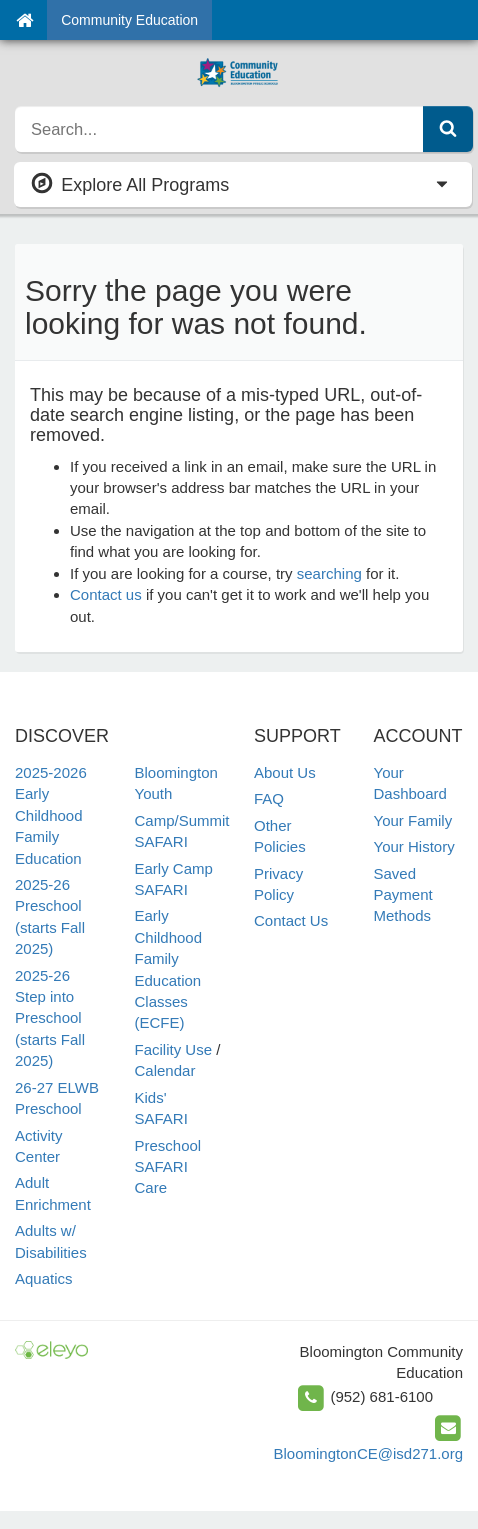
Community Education (129, 20)
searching (329, 573)
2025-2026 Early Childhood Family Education (51, 815)
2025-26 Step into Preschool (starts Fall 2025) (50, 1018)
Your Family (413, 820)
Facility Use (174, 1049)
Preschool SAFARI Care (168, 1167)
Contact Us (291, 920)
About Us (285, 772)
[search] (219, 129)
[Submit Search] (448, 129)
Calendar (165, 1070)
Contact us (106, 594)
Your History (414, 846)
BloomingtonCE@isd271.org (369, 1453)
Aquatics (44, 1278)
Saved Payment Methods (403, 895)
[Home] (24, 20)
